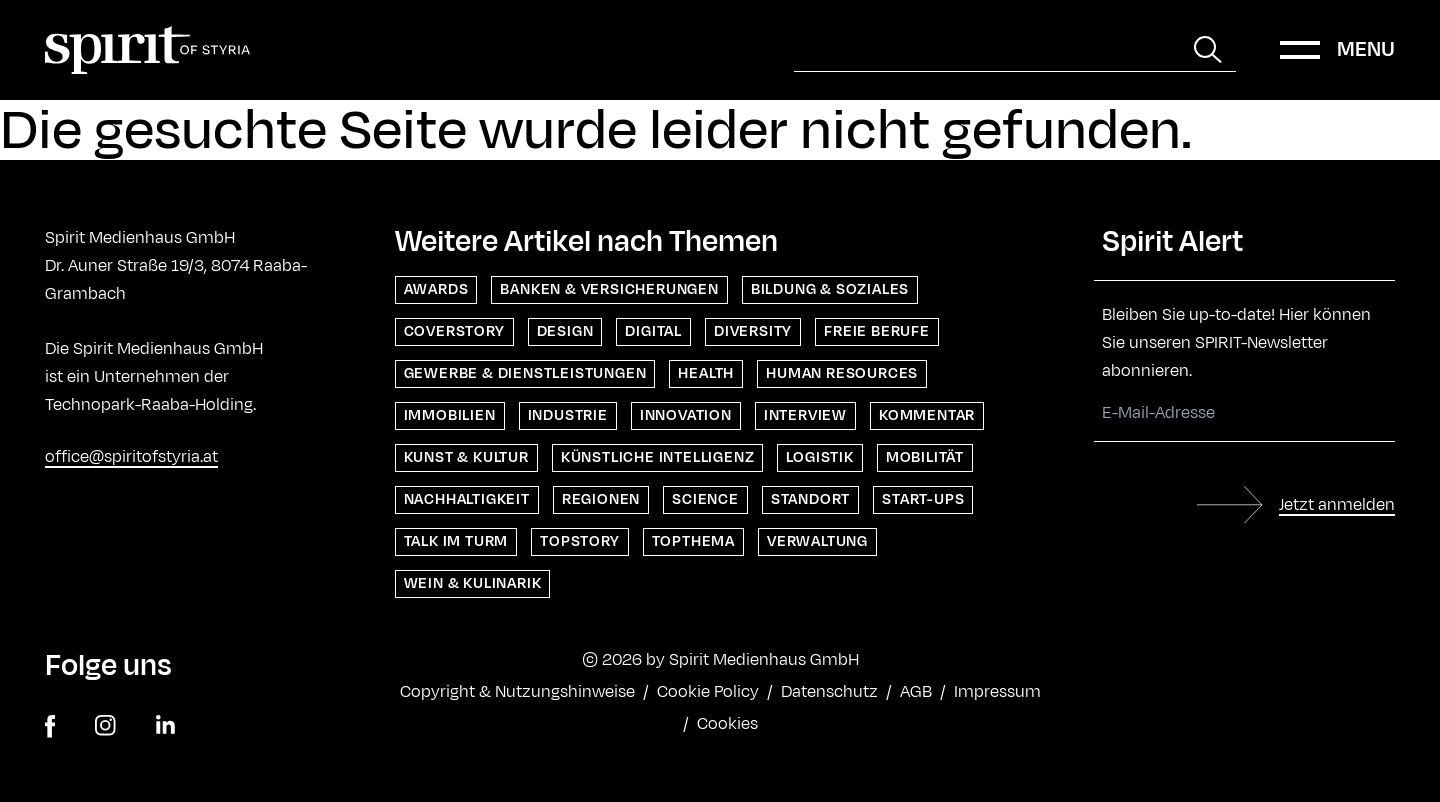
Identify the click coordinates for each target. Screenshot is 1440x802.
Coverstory (454, 331)
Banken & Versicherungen (609, 289)
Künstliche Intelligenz (658, 457)
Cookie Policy (708, 692)
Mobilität (925, 457)
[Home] (147, 50)
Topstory (579, 541)
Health (706, 373)
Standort (810, 499)
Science (705, 499)
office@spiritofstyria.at (131, 457)
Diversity (753, 331)
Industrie (568, 415)
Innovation (686, 415)
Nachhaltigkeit (467, 499)
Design (565, 331)
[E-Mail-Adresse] (1245, 413)
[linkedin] (165, 726)
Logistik (819, 457)
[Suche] (987, 49)
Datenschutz (829, 692)
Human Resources (842, 373)
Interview (805, 415)
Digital (653, 331)
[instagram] (105, 726)
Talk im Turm (456, 541)
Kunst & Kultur (466, 457)
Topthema (693, 541)
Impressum (997, 692)
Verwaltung (817, 541)
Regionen (601, 499)
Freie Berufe (877, 331)
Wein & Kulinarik (473, 583)
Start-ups (923, 499)
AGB (916, 692)
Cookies (727, 724)
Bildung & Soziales (830, 289)
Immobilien (450, 415)
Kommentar (927, 415)
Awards (436, 289)
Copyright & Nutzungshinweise (517, 692)
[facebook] (50, 726)
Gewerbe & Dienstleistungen (525, 373)
